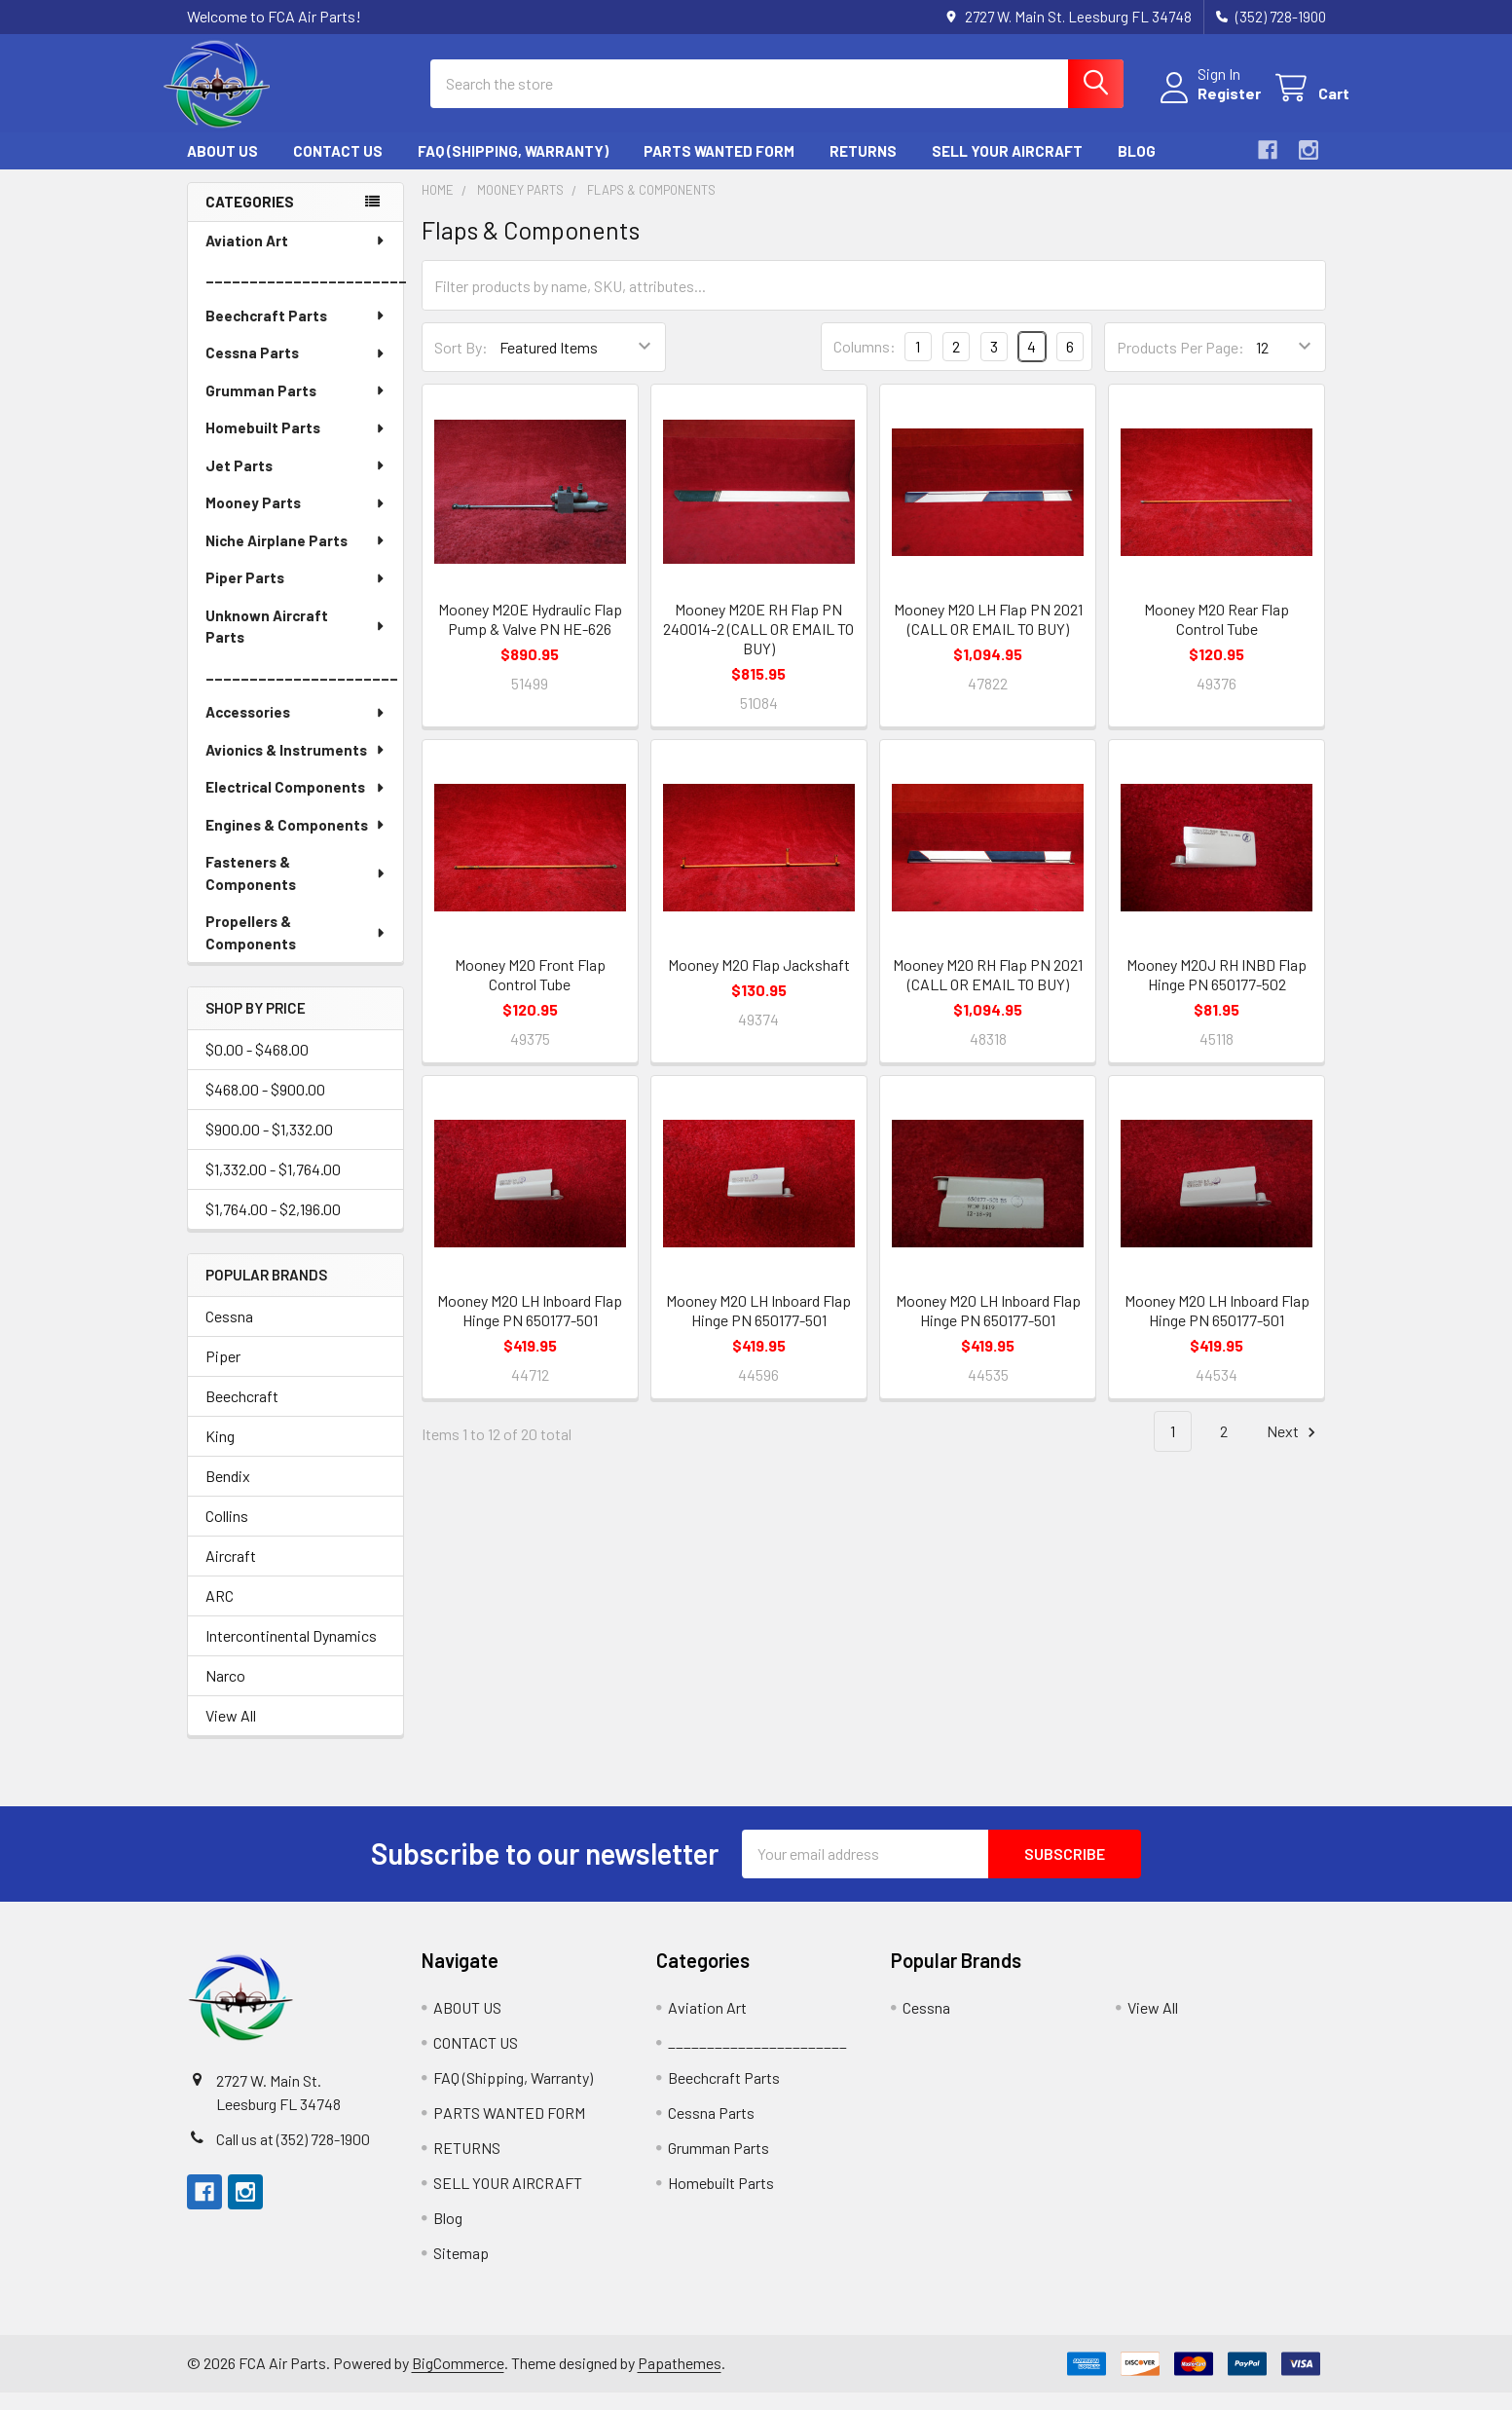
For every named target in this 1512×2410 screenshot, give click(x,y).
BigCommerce (458, 2380)
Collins (226, 1533)
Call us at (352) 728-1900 (293, 2156)
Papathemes (679, 2380)
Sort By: (461, 364)
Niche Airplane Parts (296, 558)
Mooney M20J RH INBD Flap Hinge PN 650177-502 (1216, 992)
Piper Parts (296, 595)
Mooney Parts (296, 520)
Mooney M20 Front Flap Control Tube (530, 992)
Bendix (227, 1493)
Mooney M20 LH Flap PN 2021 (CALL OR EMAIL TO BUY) (988, 636)
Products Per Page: (1180, 364)
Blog (1137, 168)
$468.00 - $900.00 (265, 1106)
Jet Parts (296, 483)
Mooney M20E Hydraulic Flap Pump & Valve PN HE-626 (530, 636)
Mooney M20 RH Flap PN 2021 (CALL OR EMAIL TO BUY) (988, 992)
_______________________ (304, 295)
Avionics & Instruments (296, 767)
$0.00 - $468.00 (257, 1066)
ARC (219, 1613)
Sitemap (461, 2270)
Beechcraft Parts (296, 333)
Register (1205, 104)
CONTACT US (338, 168)
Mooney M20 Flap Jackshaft (759, 982)
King (220, 1453)
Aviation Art (296, 258)
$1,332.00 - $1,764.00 (273, 1186)
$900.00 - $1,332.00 (269, 1146)
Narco (225, 1693)
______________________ (301, 692)
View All (230, 1733)
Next (1294, 1449)
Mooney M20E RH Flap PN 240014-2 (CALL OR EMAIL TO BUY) (758, 646)
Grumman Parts (296, 408)
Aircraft (230, 1573)
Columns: (864, 363)
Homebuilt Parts (296, 445)
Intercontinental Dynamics (291, 1653)
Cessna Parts (296, 370)
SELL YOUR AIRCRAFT (1007, 168)
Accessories (296, 729)
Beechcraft (241, 1413)
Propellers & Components (296, 950)
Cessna (229, 1333)
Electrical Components (296, 804)
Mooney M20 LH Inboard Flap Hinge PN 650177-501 (529, 1328)
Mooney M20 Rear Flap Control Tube (1216, 636)
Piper (222, 1373)
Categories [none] (249, 219)
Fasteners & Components (296, 890)
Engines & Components (296, 842)
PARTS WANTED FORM (719, 168)
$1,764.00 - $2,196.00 (273, 1226)
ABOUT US (222, 168)
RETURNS (863, 168)
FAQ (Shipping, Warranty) (513, 168)
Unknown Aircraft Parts (296, 644)
